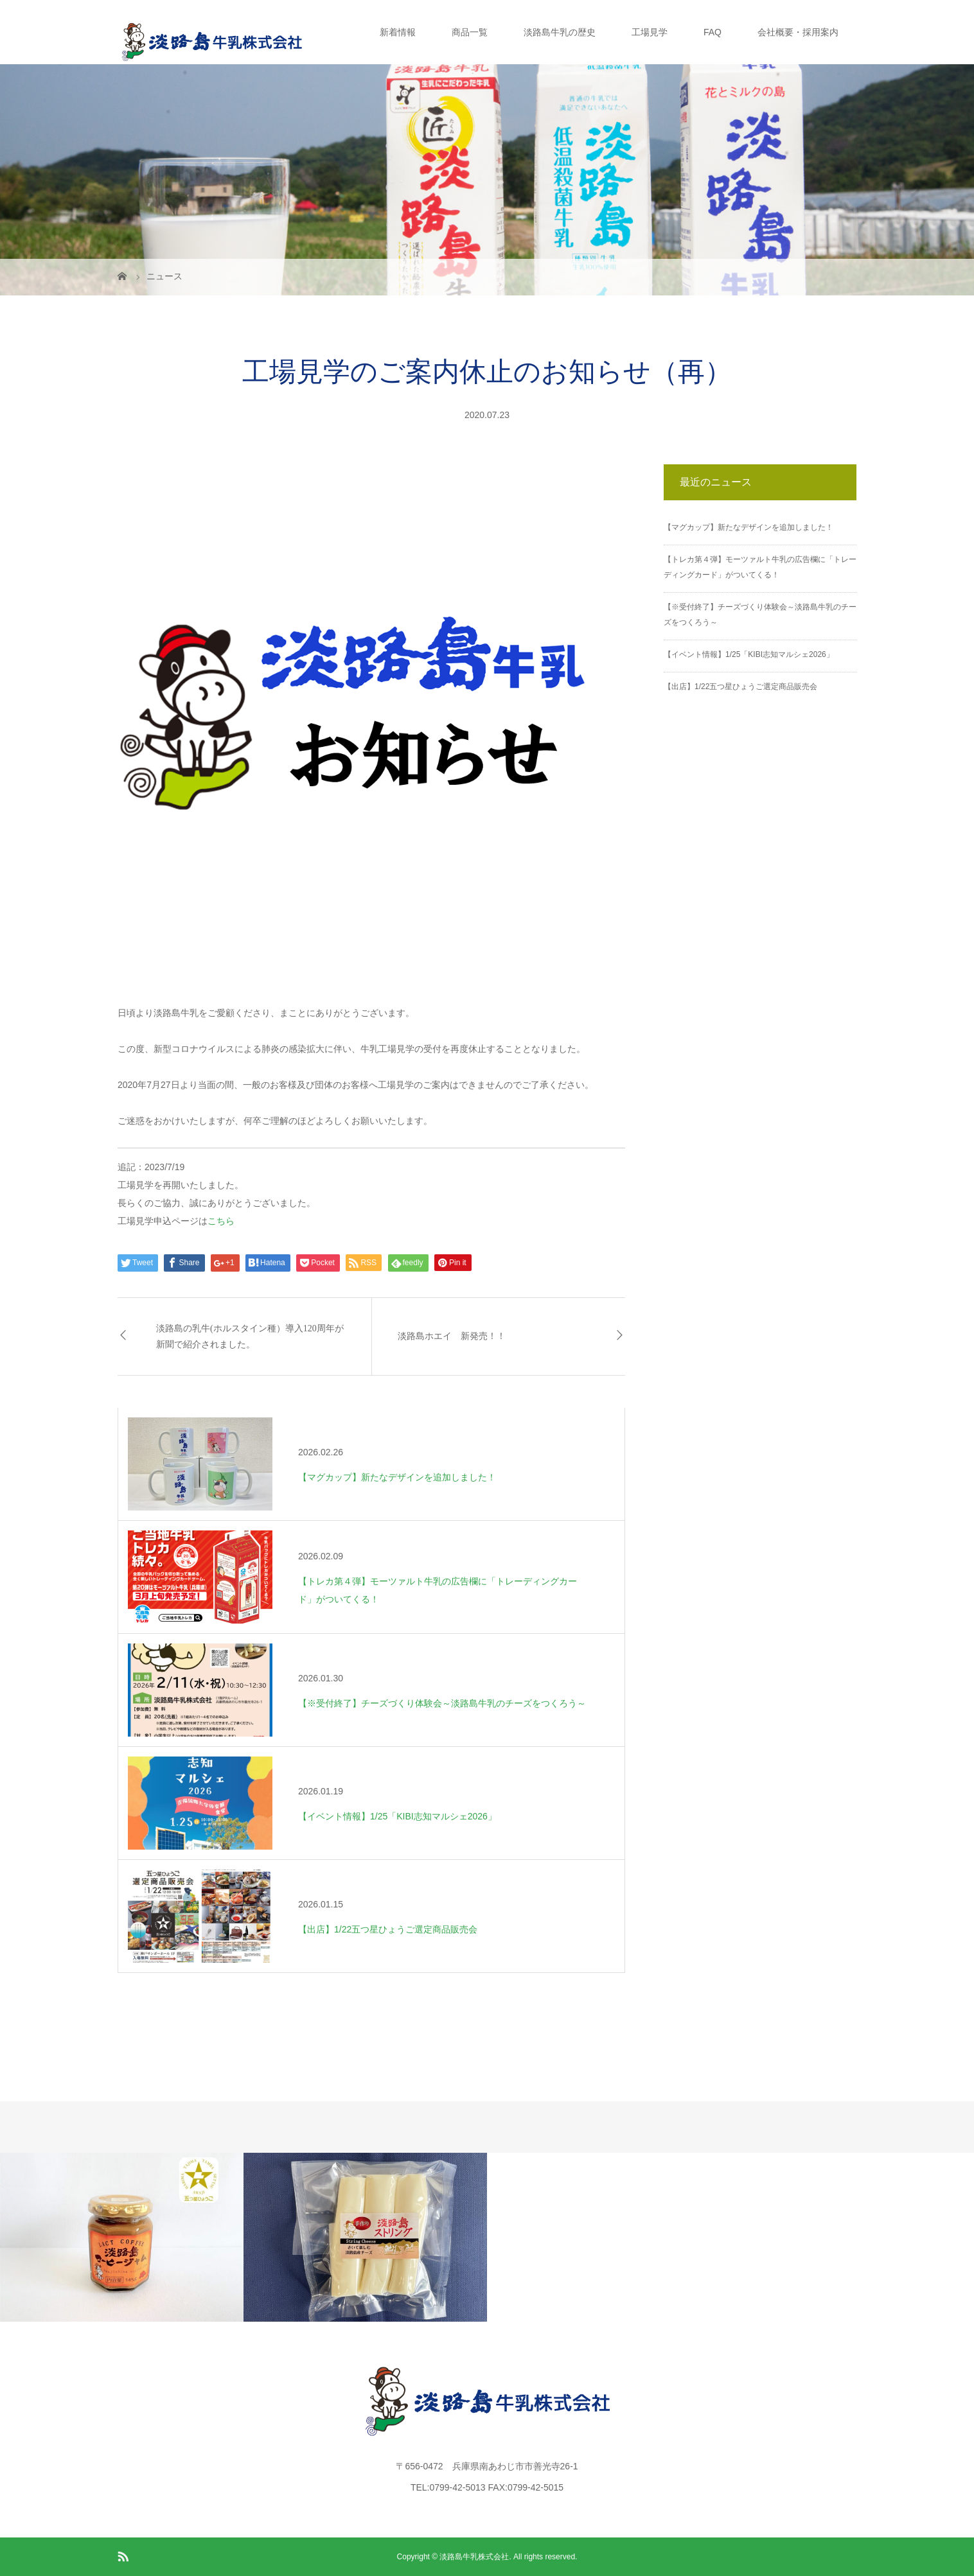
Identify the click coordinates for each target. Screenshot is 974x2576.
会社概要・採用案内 (797, 32)
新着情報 (398, 32)
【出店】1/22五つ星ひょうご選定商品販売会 (740, 686)
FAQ (713, 32)
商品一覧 (470, 32)
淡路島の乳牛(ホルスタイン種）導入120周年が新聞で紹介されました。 (250, 1336)
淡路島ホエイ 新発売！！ (452, 1336)
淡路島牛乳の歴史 (560, 32)
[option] (122, 2237)
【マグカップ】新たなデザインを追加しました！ (748, 527)
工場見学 (650, 32)
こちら (221, 1221)
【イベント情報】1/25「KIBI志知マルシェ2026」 (749, 654)
